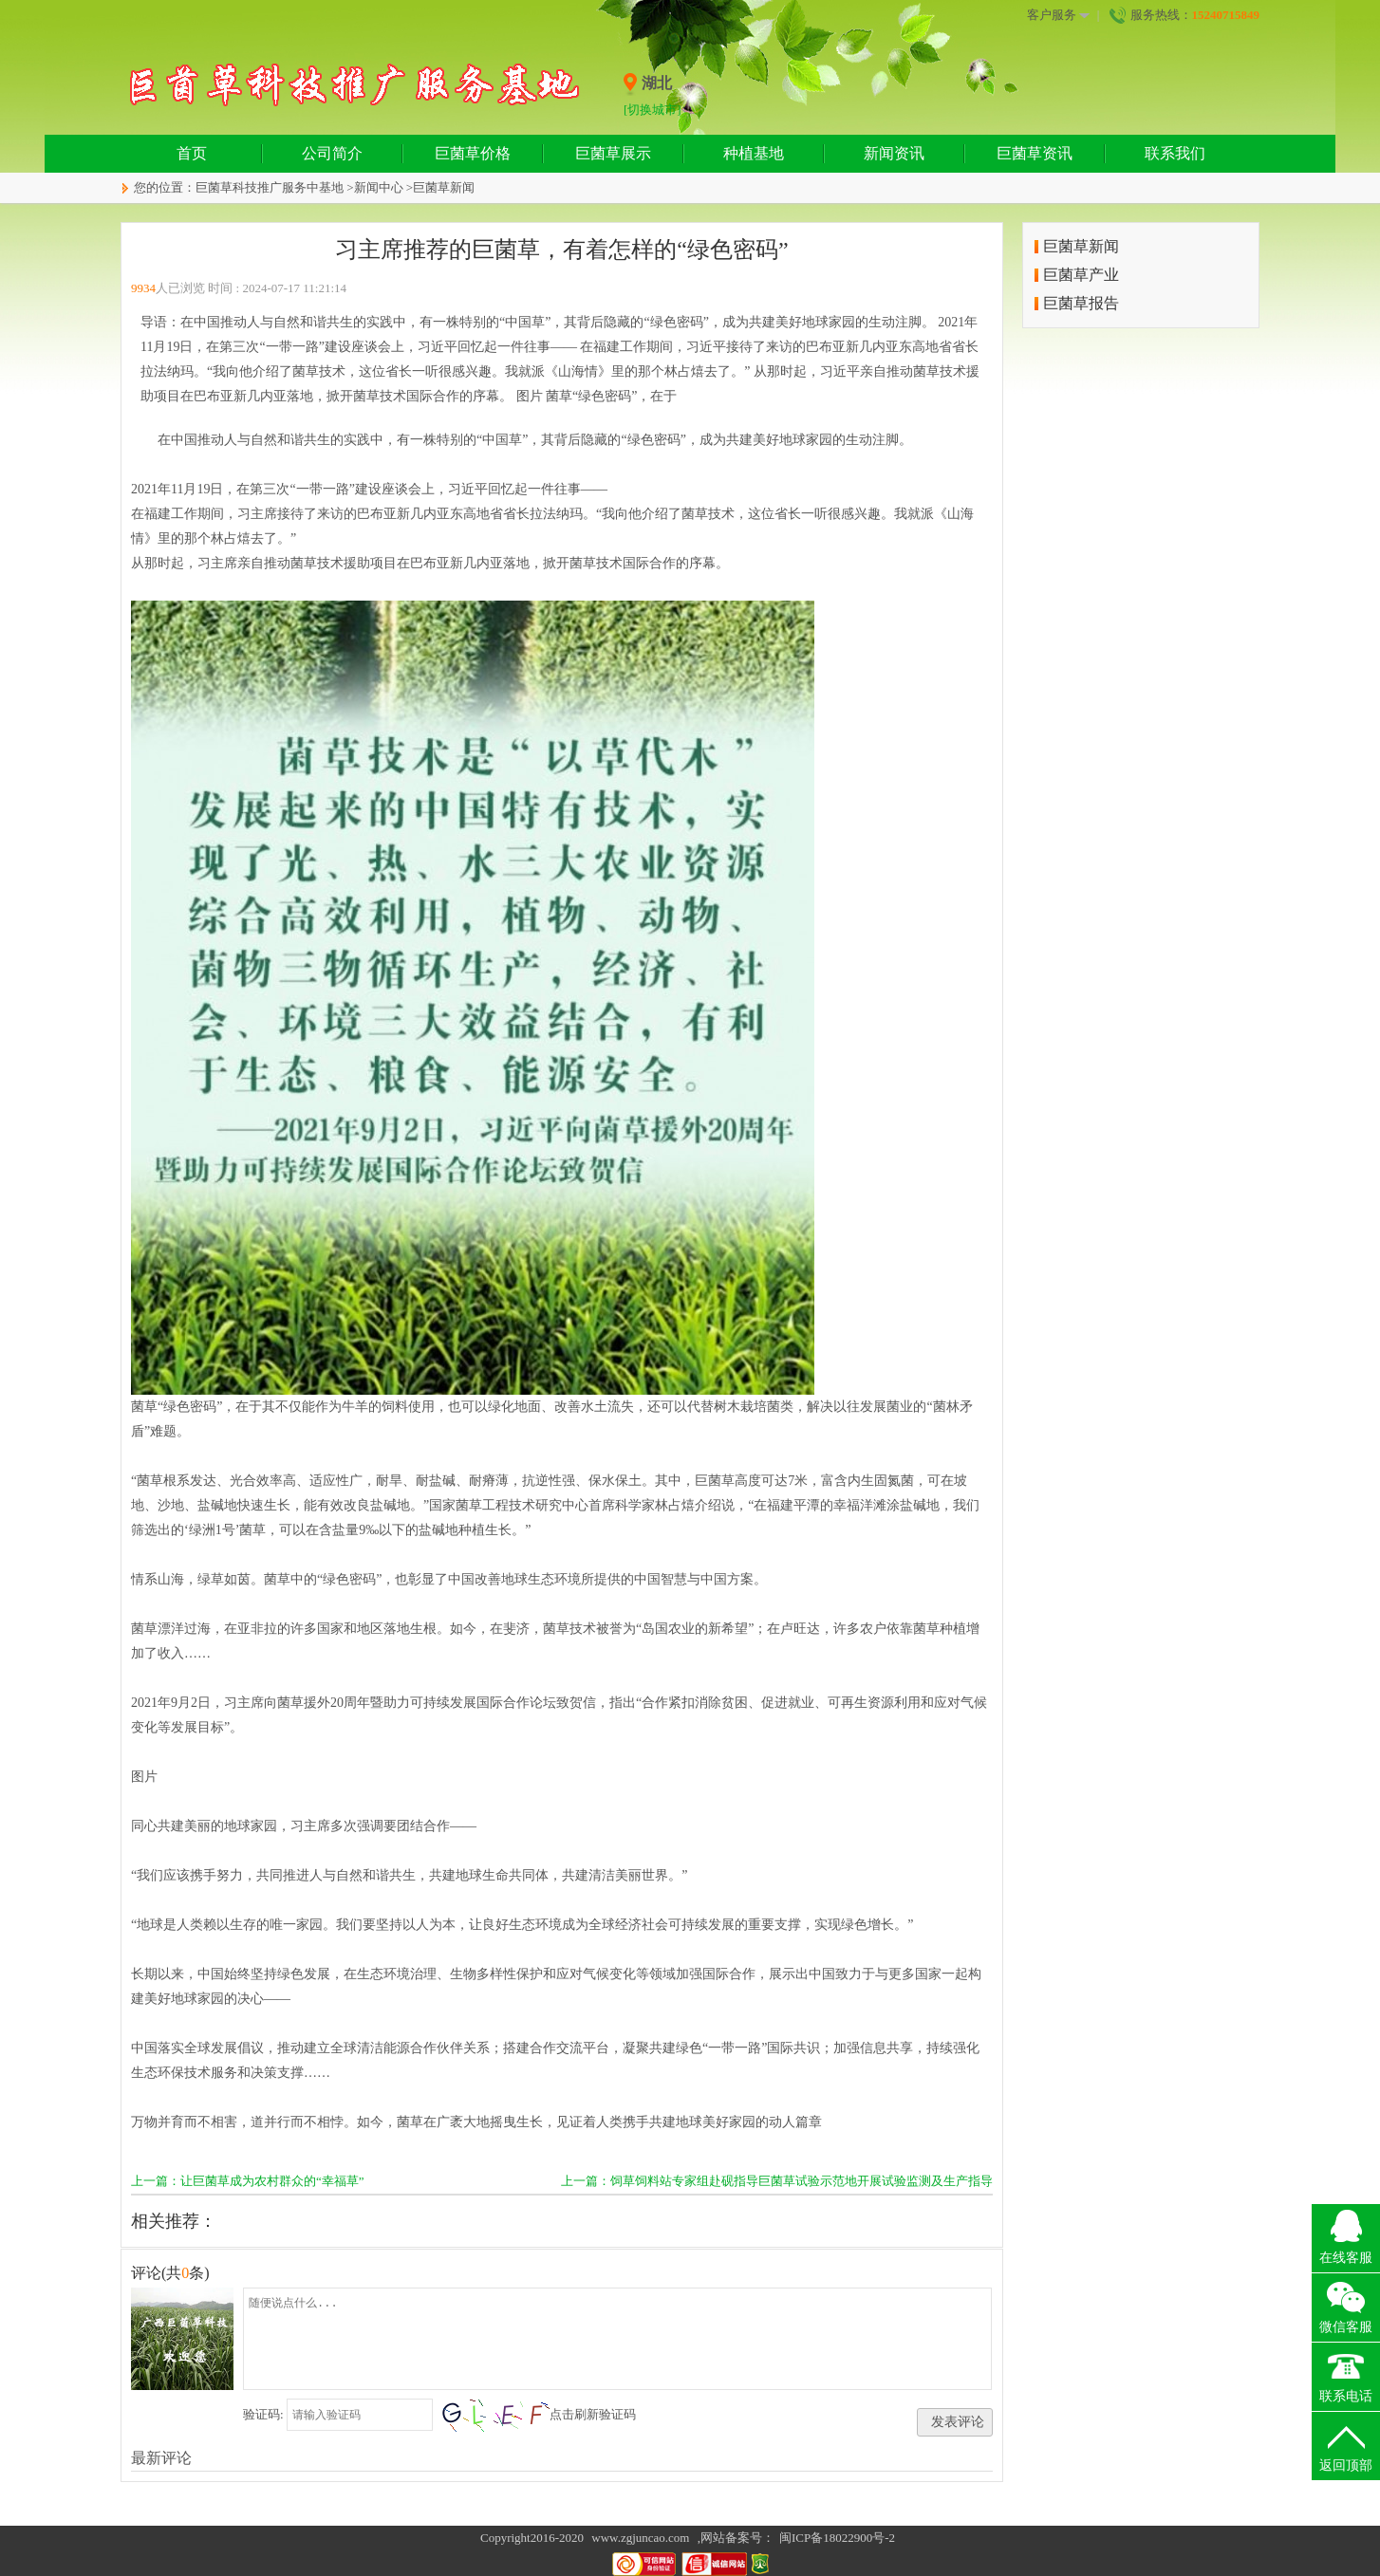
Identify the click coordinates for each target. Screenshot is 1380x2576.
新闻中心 (378, 187)
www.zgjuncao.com (640, 2537)
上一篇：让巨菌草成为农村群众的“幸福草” (247, 2181)
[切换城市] (652, 109)
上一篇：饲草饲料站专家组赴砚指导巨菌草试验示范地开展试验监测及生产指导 (777, 2181)
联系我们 (1175, 153)
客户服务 (1058, 15)
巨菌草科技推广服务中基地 (270, 187)
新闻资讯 (894, 153)
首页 (192, 153)
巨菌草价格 (473, 153)
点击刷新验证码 (593, 2414)
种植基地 (753, 153)
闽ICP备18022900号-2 (837, 2537)
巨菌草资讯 (1034, 153)
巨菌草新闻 (444, 187)
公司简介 (332, 153)
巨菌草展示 (613, 153)
